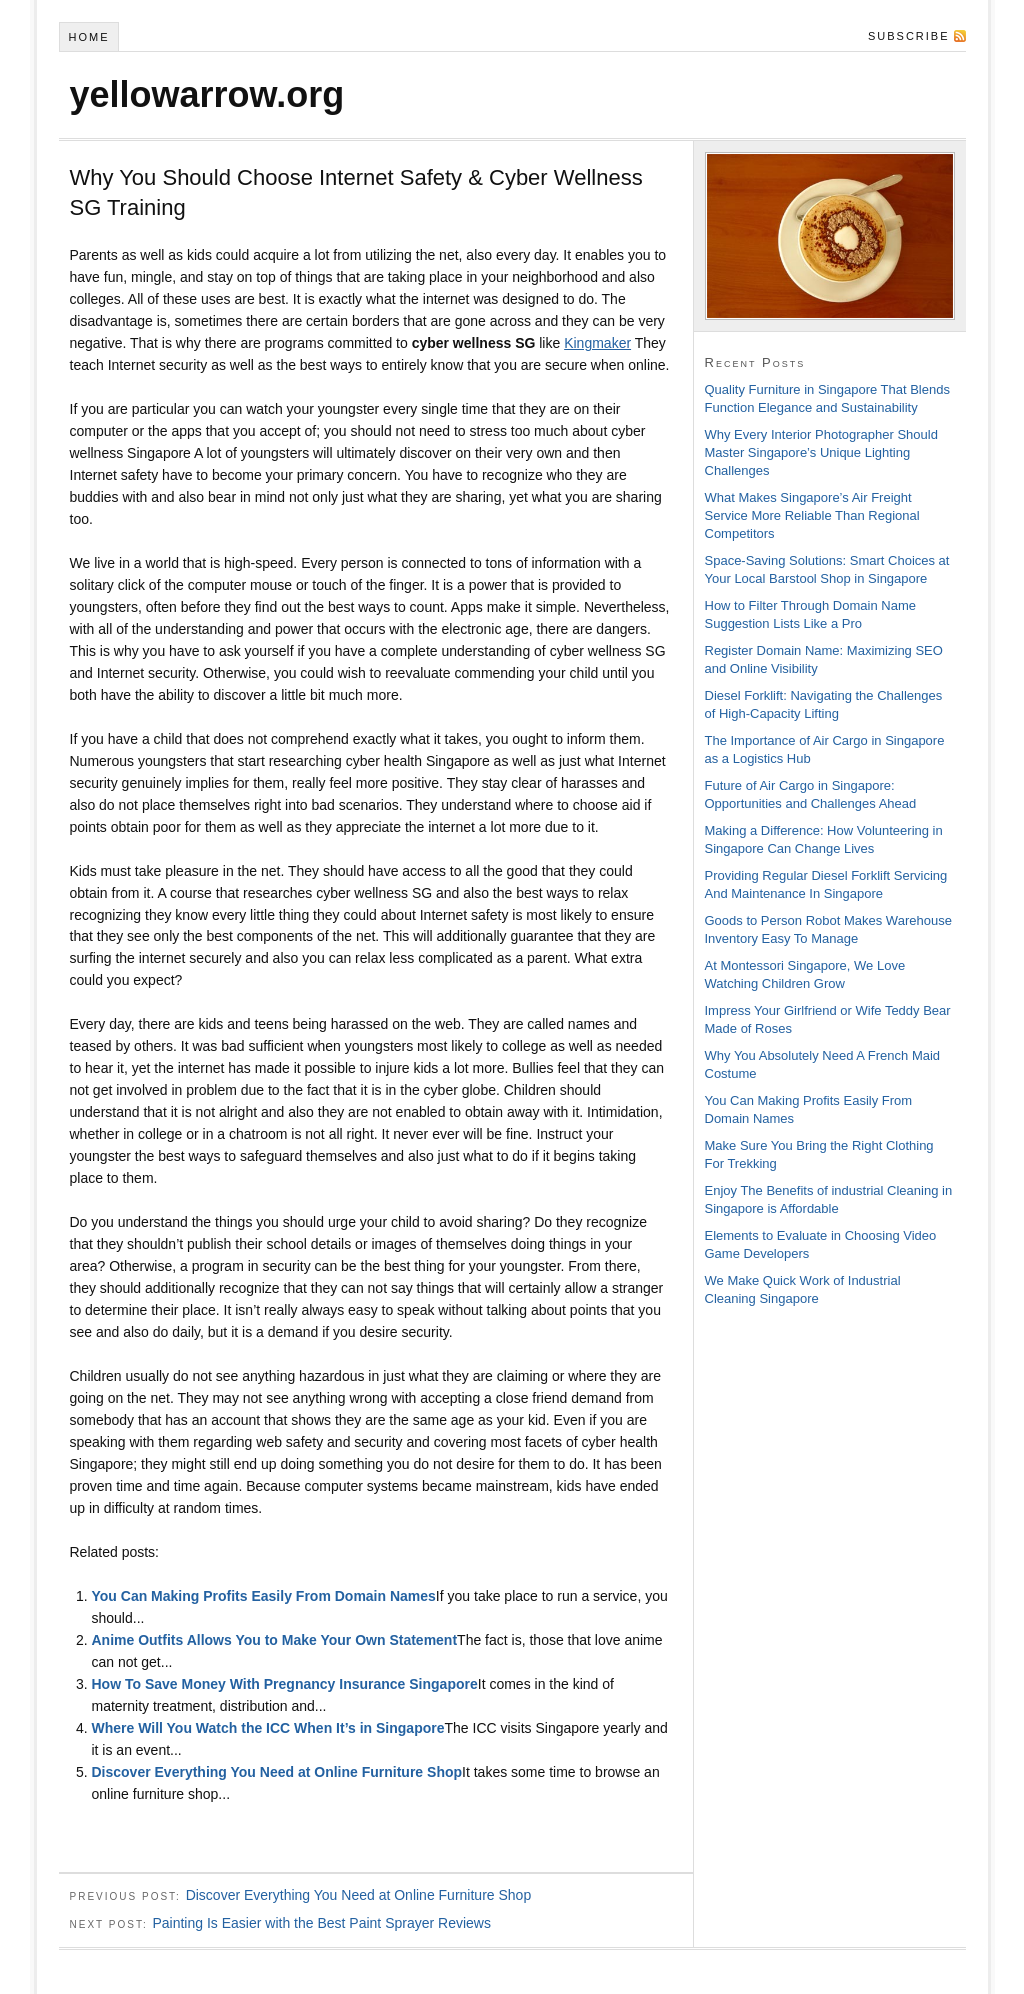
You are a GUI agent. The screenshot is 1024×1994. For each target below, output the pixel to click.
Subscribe (909, 36)
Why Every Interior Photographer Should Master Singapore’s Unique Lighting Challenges (821, 452)
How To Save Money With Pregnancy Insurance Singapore (284, 1684)
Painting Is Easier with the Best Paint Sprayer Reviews (321, 1923)
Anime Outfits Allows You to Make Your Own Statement (274, 1640)
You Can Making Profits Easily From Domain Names (263, 1596)
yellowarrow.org (207, 94)
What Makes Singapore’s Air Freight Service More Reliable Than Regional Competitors (812, 515)
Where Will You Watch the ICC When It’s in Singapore (267, 1728)
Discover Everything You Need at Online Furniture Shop (276, 1772)
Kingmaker (597, 343)
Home (88, 37)
